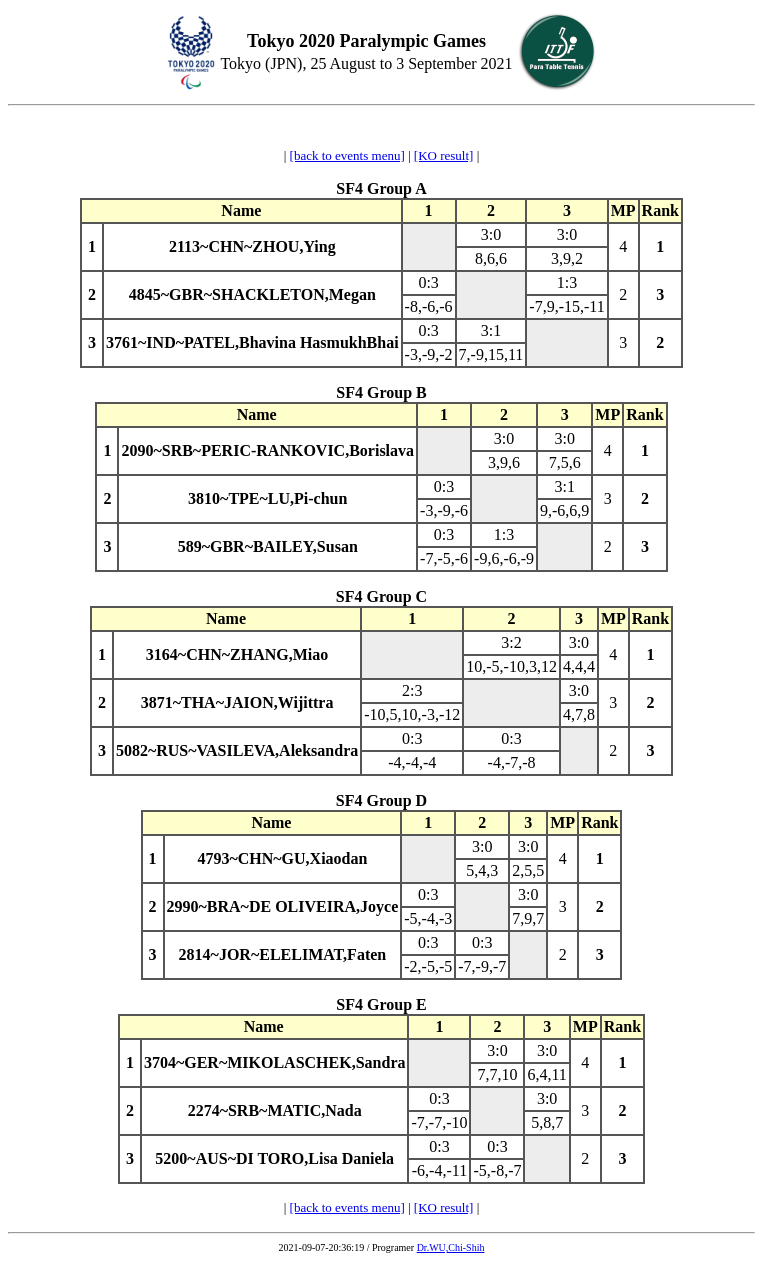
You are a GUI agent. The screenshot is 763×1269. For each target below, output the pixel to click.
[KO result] (444, 155)
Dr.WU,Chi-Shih (451, 1247)
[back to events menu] (347, 155)
